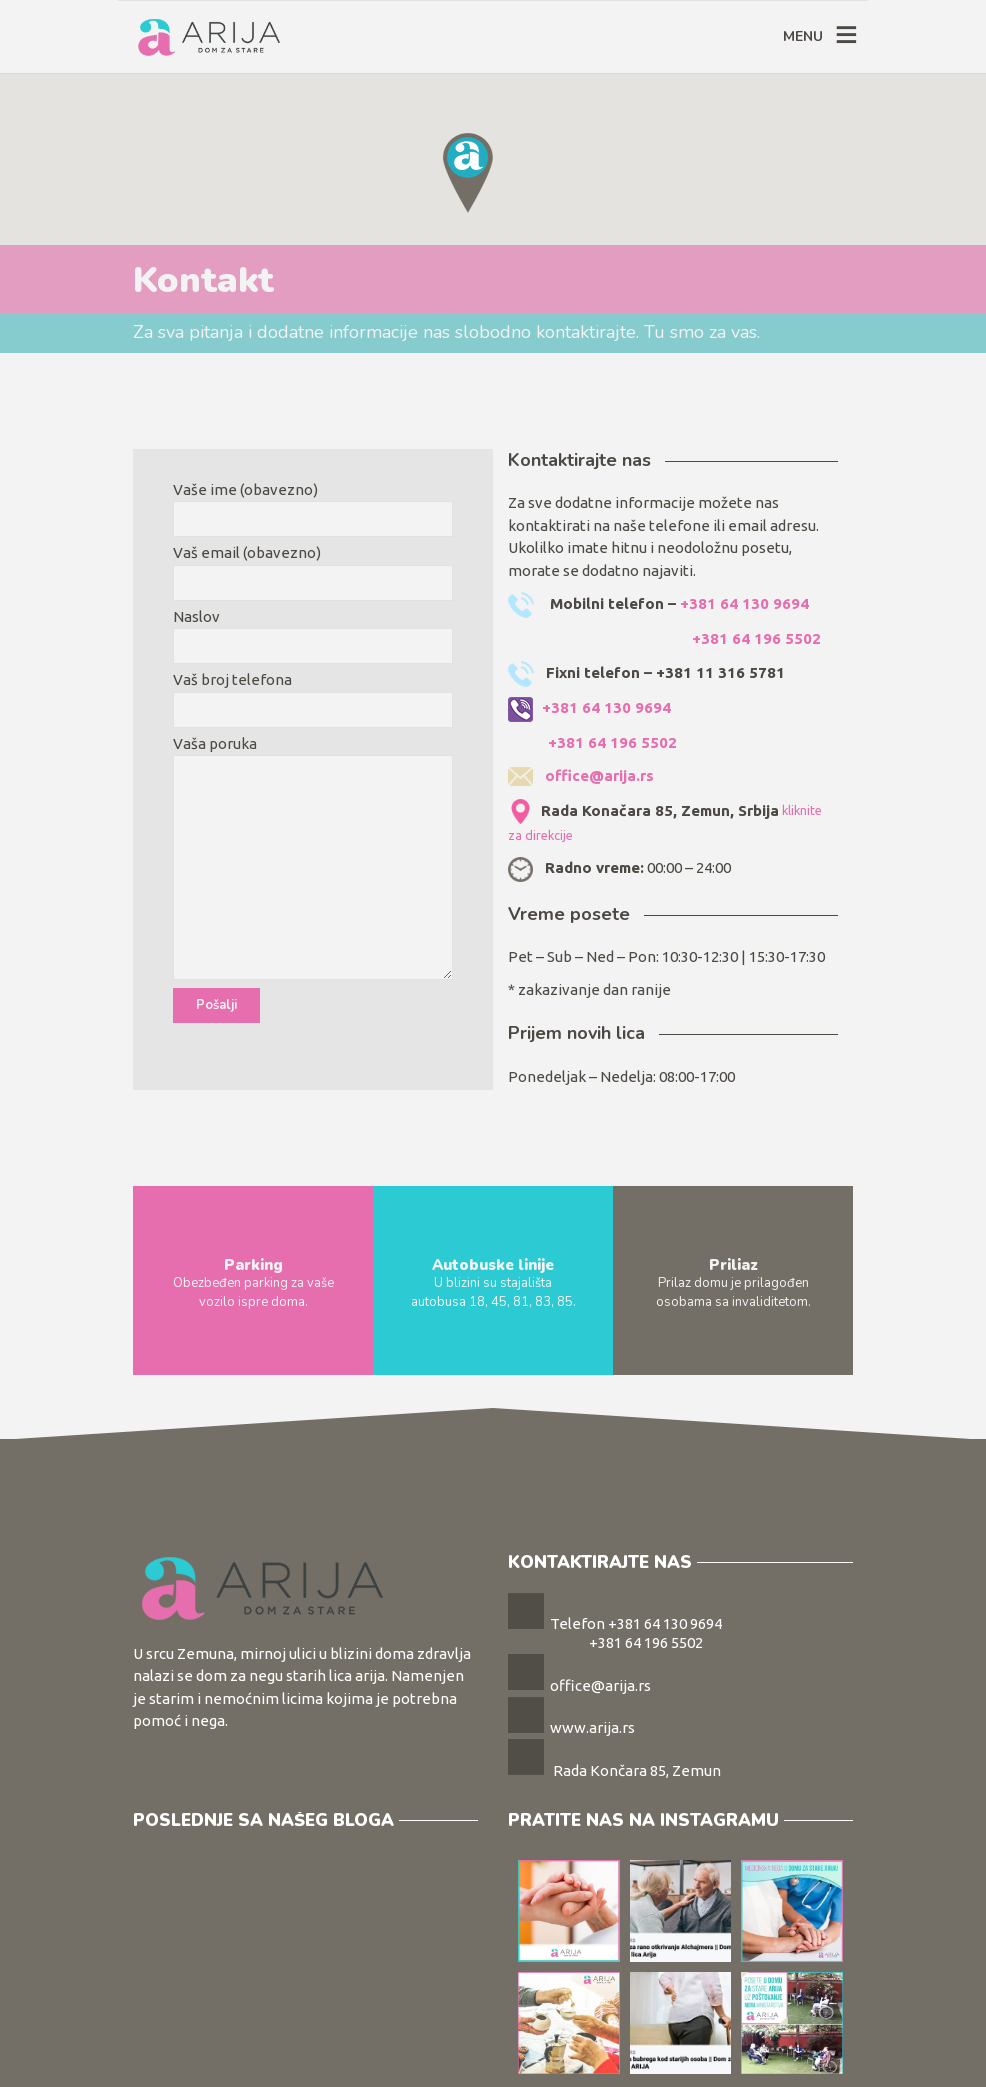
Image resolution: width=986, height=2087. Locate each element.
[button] (468, 173)
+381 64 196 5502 (756, 638)
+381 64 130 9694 (744, 603)
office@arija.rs (599, 775)
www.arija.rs (592, 1727)
